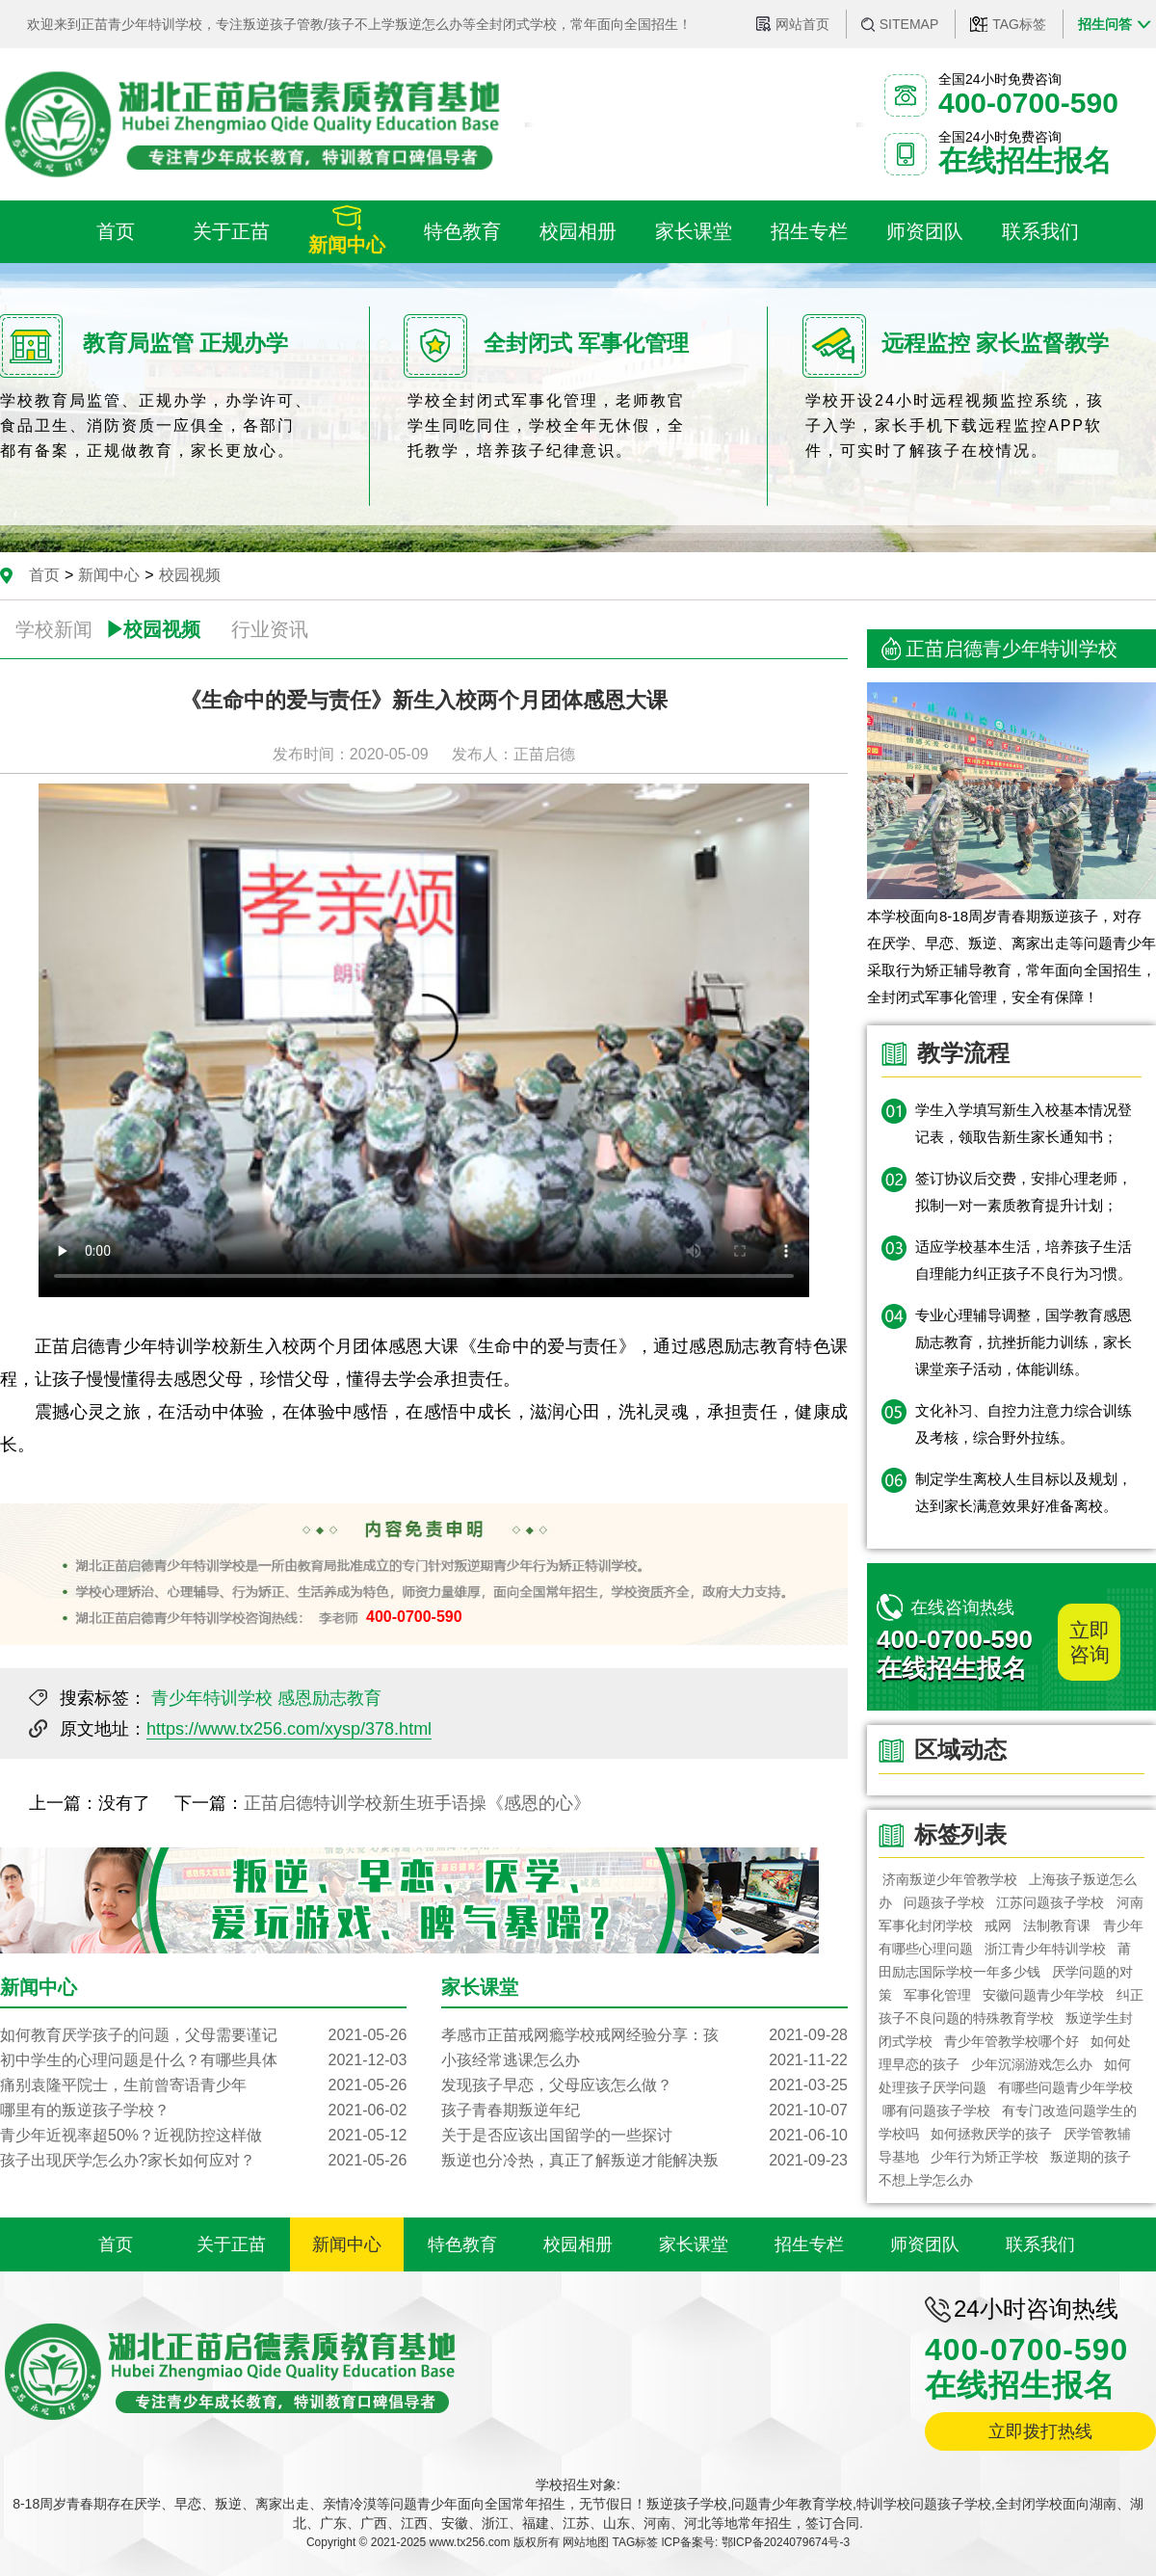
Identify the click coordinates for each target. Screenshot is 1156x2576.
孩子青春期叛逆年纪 (644, 2110)
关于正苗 (231, 2244)
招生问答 (1105, 24)
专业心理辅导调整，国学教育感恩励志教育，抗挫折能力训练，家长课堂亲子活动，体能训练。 (1023, 1342)
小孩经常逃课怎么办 (644, 2060)
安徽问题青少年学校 (1044, 1995)
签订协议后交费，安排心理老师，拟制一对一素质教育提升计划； (1023, 1191)
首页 (44, 575)
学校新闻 (53, 629)
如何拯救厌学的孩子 (991, 2133)
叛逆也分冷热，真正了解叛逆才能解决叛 (644, 2160)
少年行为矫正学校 (984, 2156)
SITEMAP (909, 24)
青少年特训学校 (212, 1698)
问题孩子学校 (944, 1902)
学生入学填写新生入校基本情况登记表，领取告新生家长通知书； (1023, 1123)
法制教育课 (1057, 1925)
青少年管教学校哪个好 (1011, 2041)
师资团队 (924, 2244)
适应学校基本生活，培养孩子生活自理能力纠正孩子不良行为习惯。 (1023, 1260)
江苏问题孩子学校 (1051, 1902)
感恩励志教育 (329, 1698)
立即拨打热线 (1040, 2431)
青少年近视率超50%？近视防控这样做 (203, 2135)
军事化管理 (937, 1995)
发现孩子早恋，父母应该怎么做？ (644, 2085)
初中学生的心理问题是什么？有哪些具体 (203, 2060)
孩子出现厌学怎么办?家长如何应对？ (203, 2160)
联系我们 (1040, 2244)
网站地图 (586, 2542)
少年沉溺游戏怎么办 (1031, 2064)
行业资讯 (269, 629)
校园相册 (578, 2244)
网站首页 (802, 24)
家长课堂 (693, 2244)
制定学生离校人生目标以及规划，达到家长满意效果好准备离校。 (1023, 1492)
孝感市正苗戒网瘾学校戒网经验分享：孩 (644, 2035)
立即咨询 (1089, 1642)
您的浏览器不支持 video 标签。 (424, 1040)
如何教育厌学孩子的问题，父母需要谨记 (203, 2035)
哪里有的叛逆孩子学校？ (203, 2110)
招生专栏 (809, 2244)
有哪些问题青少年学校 (1065, 2087)
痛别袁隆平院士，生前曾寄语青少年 (203, 2085)
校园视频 (190, 575)
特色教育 (462, 2244)
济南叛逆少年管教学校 (950, 1879)
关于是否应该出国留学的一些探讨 (644, 2135)
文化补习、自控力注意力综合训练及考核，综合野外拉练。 (1023, 1424)
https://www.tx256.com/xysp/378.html (289, 1729)
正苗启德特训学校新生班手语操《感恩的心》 (417, 1803)
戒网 (998, 1925)
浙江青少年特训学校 (1045, 1948)
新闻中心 (109, 575)
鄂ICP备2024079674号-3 (786, 2542)
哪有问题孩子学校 (936, 2110)
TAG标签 (1019, 24)
